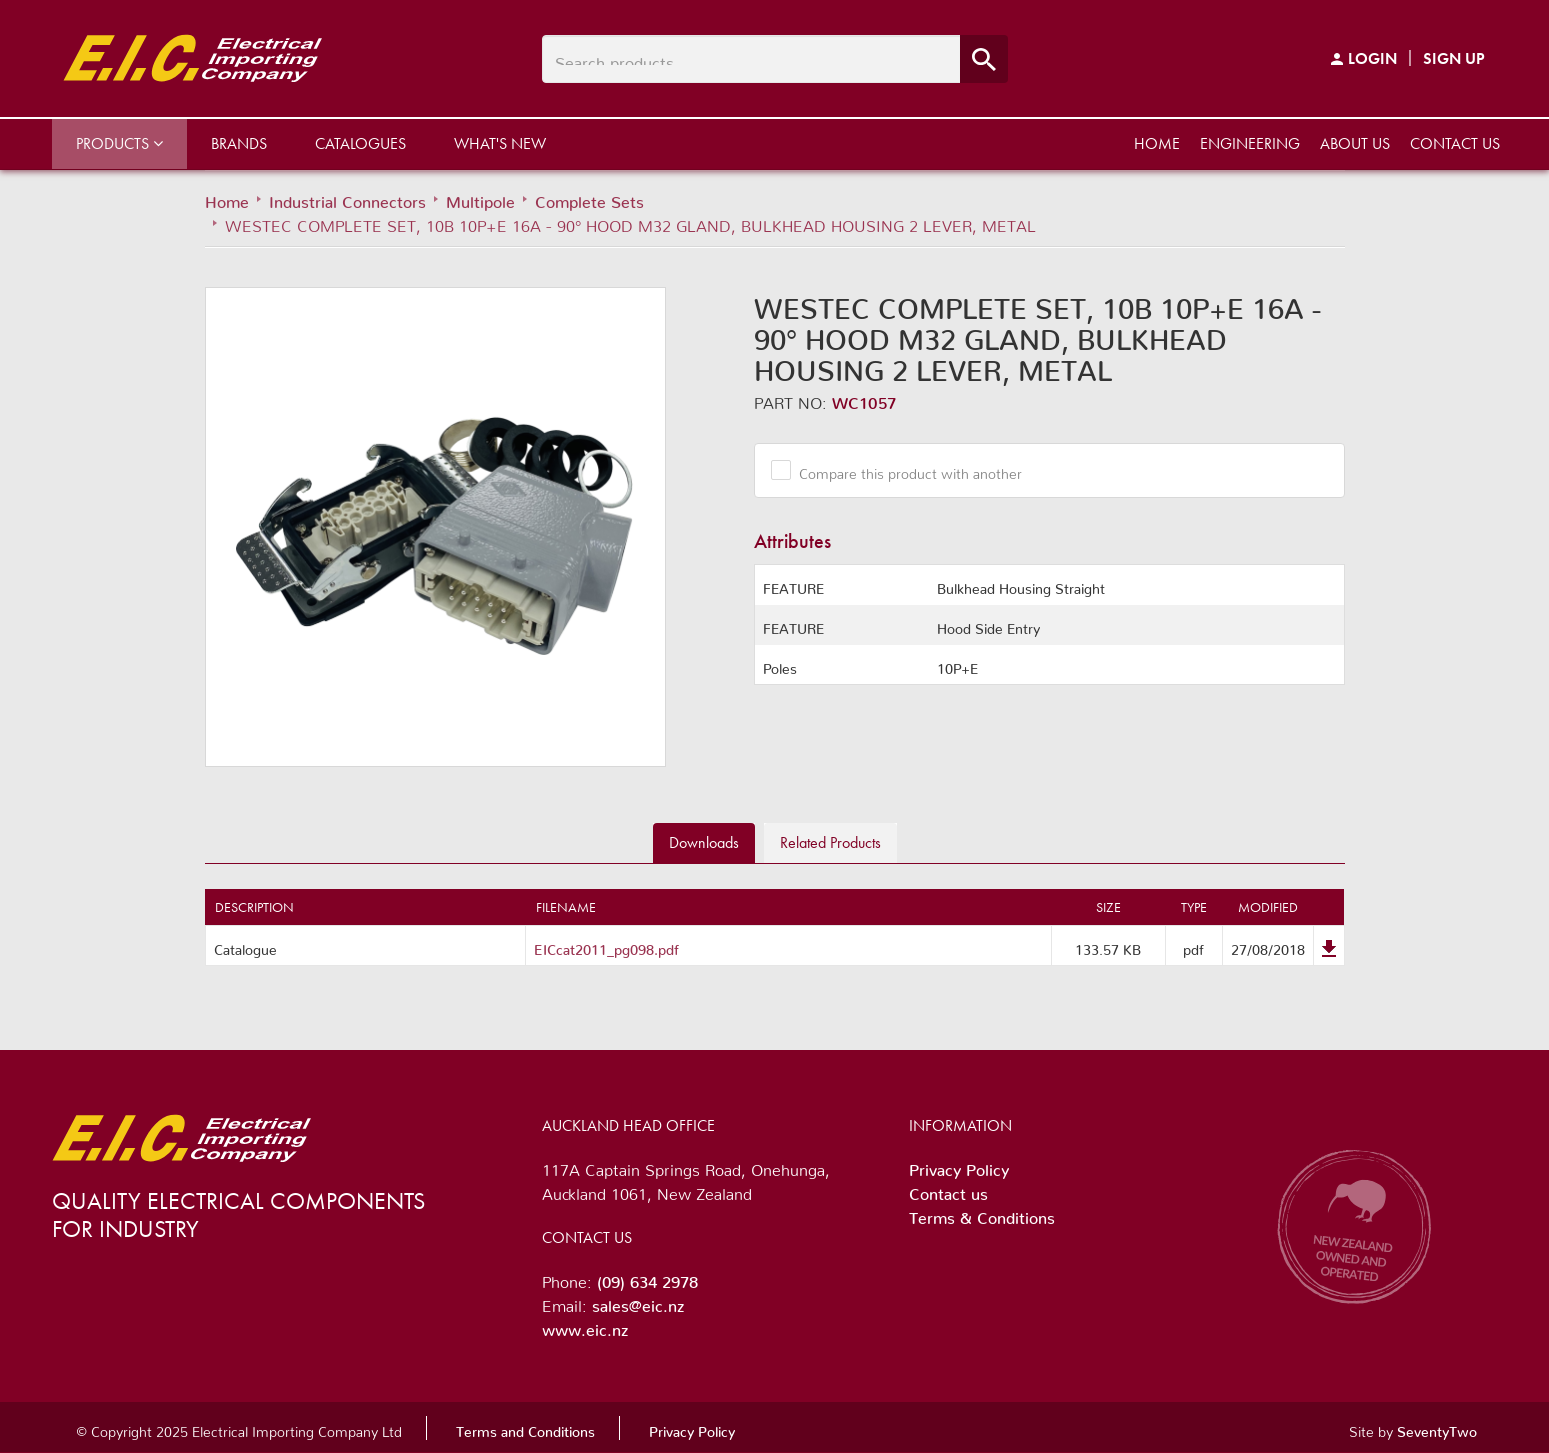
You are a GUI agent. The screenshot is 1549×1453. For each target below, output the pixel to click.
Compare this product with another (903, 470)
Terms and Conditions (525, 1428)
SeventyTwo (1437, 1428)
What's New (500, 143)
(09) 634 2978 (647, 1278)
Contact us (1455, 143)
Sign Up (1454, 58)
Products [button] (119, 143)
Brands (239, 143)
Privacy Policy (959, 1166)
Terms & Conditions (982, 1214)
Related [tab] (830, 842)
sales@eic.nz (638, 1302)
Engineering (1250, 143)
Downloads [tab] (704, 842)
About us (1355, 143)
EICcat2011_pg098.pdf (606, 946)
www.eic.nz (585, 1326)
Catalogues (360, 143)
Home (1157, 143)
